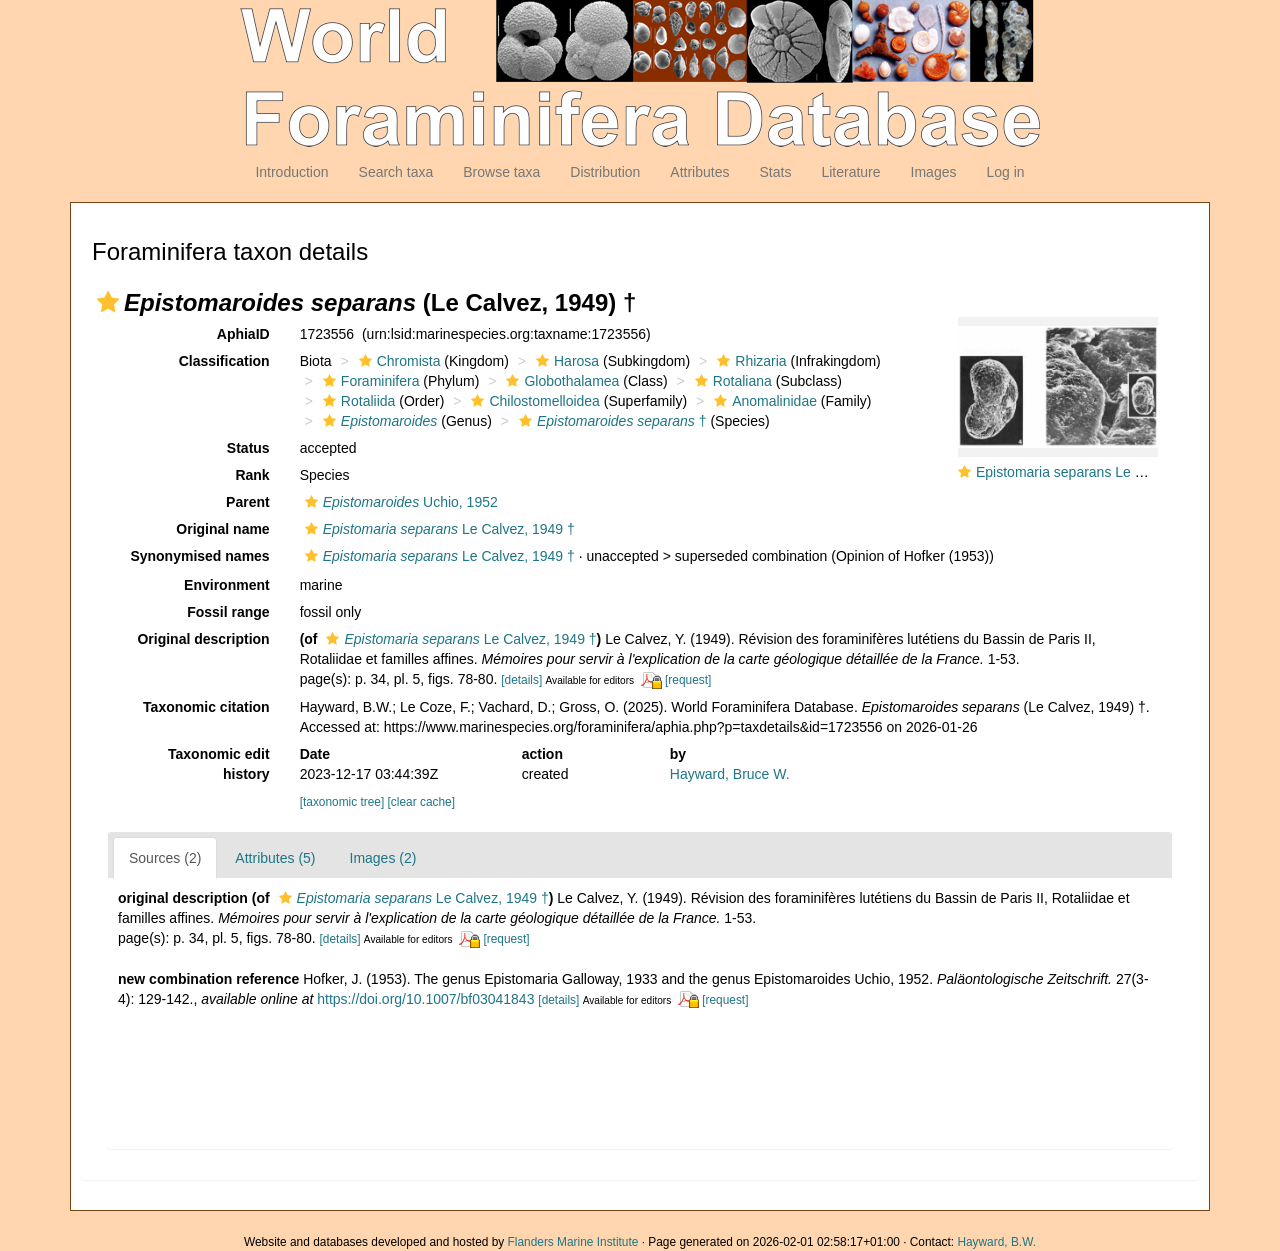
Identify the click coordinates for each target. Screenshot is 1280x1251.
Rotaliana (731, 381)
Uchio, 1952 (399, 502)
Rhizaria (749, 361)
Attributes (699, 172)
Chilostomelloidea (533, 401)
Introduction (291, 172)
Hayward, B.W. (996, 1242)
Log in (1005, 172)
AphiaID (243, 334)
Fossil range (228, 612)
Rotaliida (356, 401)
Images (934, 172)
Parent (248, 502)
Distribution (605, 172)
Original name (222, 529)
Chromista (397, 361)
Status (248, 448)
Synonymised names (199, 556)
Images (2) (383, 858)
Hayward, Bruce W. (730, 774)
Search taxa (396, 172)
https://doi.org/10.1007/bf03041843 (425, 999)
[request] (688, 680)
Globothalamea (560, 381)
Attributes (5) (275, 858)
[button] (108, 302)
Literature (850, 172)
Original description (203, 639)
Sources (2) (165, 858)
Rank (252, 475)
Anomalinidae (763, 401)
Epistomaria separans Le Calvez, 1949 (1096, 472)
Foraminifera (369, 381)
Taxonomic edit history (219, 764)
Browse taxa (501, 172)
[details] (521, 680)
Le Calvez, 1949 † (437, 529)
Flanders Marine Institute (573, 1242)
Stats (775, 172)
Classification (224, 361)
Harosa (565, 361)
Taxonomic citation (206, 707)
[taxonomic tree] (342, 802)
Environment (227, 585)
